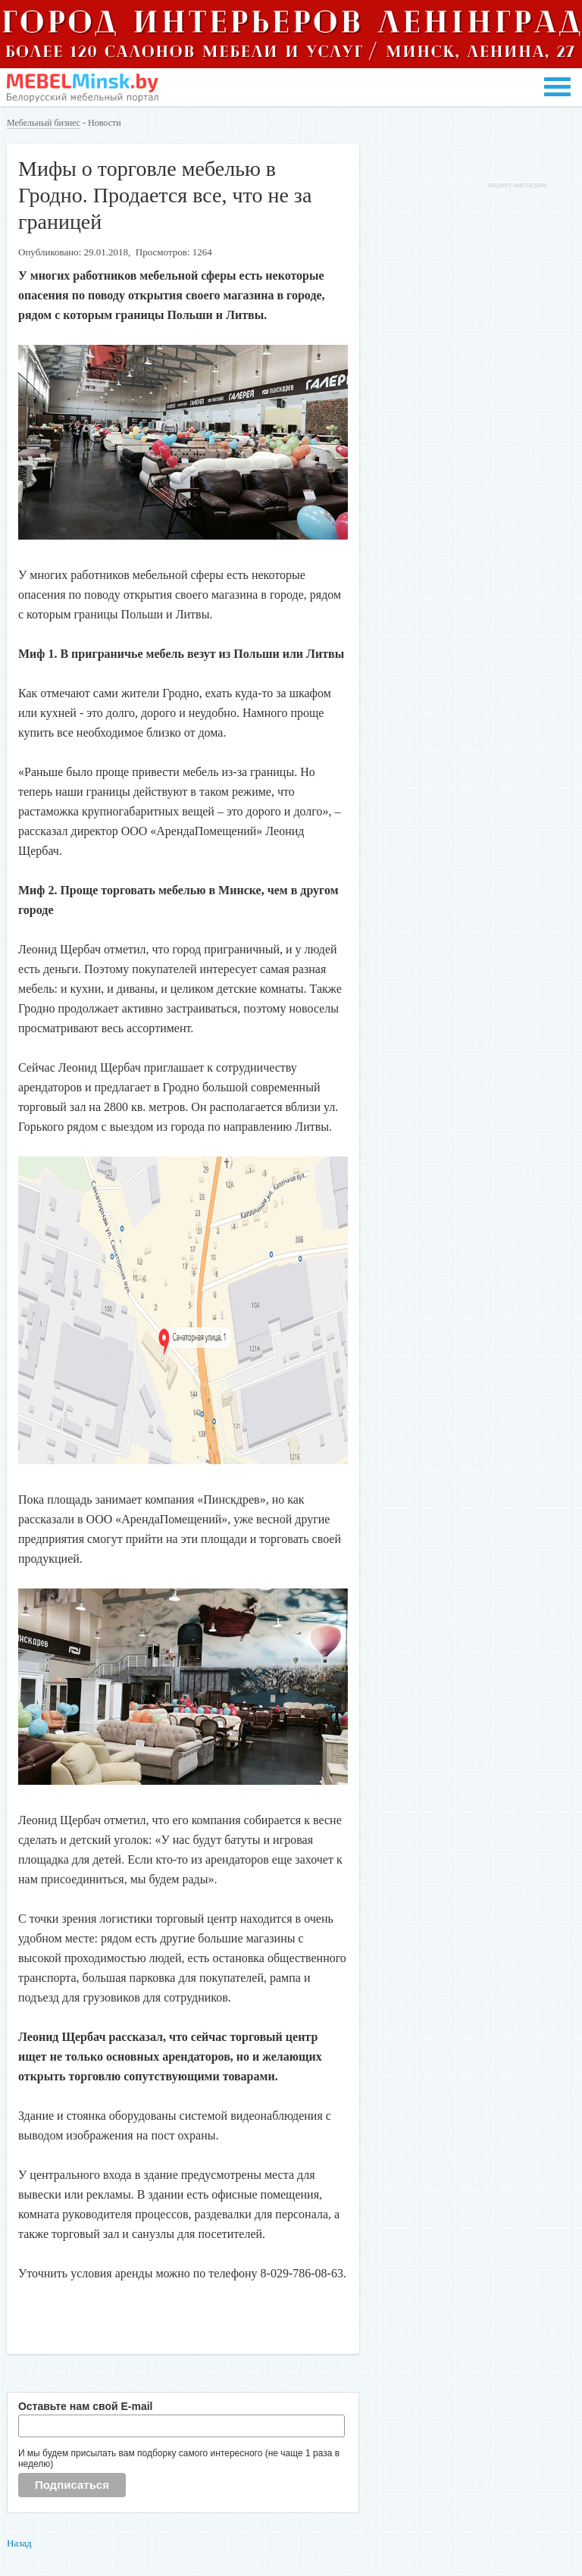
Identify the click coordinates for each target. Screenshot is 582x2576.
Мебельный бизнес (43, 122)
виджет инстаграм (517, 184)
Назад (19, 2543)
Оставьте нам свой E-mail (85, 2406)
